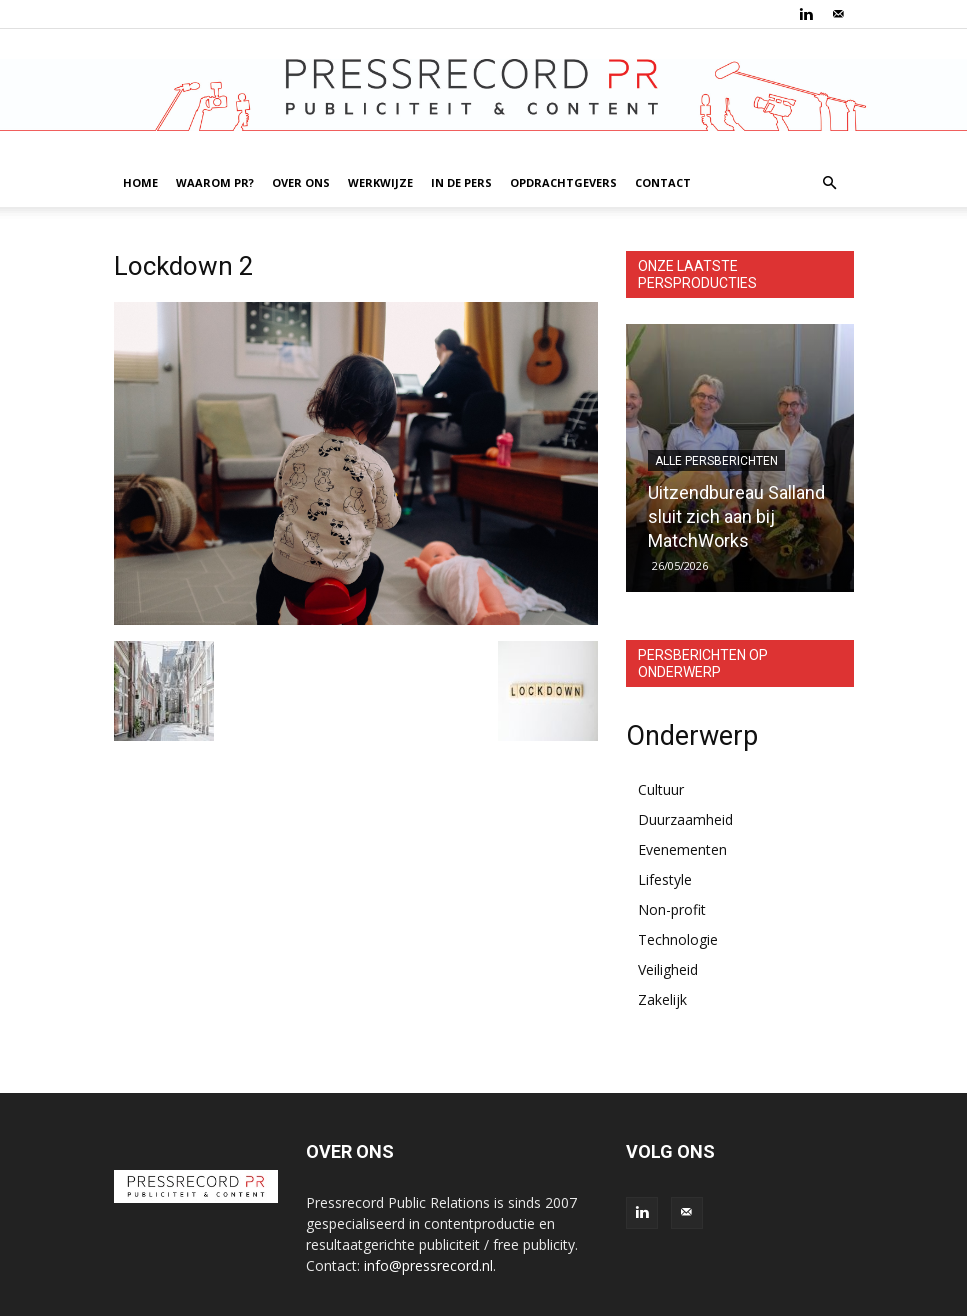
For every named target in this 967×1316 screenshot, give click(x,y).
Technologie (678, 939)
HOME (140, 182)
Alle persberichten (716, 461)
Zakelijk (662, 999)
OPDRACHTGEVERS (563, 182)
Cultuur (661, 789)
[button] (830, 183)
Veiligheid (668, 969)
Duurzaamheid (685, 819)
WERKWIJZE (380, 182)
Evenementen (682, 849)
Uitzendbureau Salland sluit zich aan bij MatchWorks (736, 516)
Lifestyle (665, 879)
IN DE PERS (461, 182)
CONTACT (663, 182)
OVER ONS (301, 182)
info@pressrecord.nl (428, 1265)
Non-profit (672, 909)
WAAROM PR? (215, 182)
